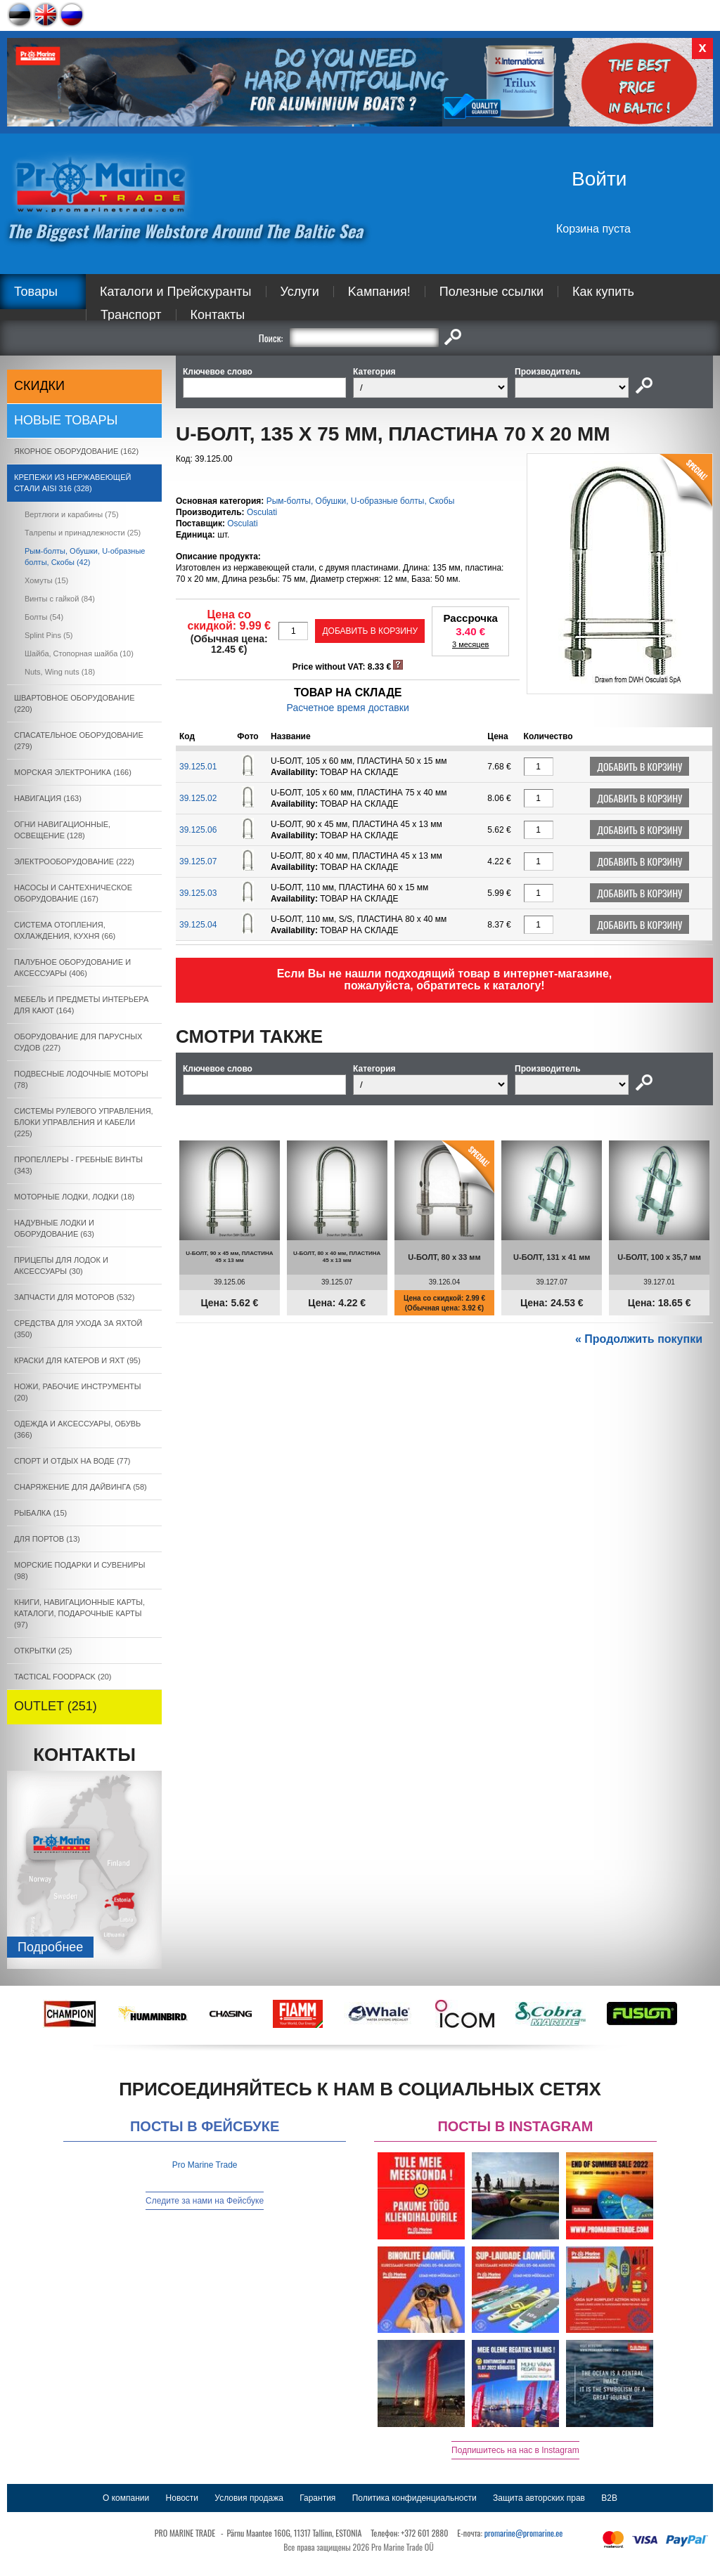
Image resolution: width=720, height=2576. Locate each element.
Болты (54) (44, 617)
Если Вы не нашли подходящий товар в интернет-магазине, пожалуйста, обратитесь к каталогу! (444, 979)
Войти (599, 179)
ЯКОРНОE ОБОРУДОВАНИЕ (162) (76, 451)
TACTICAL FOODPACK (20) (63, 1676)
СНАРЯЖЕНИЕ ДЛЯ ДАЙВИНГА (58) (80, 1487)
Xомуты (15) (46, 580)
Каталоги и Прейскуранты (176, 291)
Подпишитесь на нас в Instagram (515, 2450)
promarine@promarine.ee (523, 2533)
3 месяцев (470, 644)
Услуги (300, 291)
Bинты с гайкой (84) (60, 598)
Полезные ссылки (491, 291)
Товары (36, 292)
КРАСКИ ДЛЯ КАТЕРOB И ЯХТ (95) (77, 1360)
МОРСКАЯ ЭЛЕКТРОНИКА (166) (72, 772)
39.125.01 (198, 767)
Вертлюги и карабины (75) (72, 514)
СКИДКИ (39, 386)
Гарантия (317, 2498)
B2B (609, 2498)
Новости (182, 2498)
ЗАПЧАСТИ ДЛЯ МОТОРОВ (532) (74, 1297)
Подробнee (50, 1947)
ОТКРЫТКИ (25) (43, 1650)
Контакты (218, 314)
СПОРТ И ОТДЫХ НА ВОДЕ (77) (72, 1461)
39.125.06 (198, 830)
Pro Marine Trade (205, 2165)
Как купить (603, 291)
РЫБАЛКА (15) (40, 1513)
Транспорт (131, 314)
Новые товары (66, 420)
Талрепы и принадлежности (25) (83, 532)
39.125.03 (198, 893)
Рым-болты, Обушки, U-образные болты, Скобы (360, 501)
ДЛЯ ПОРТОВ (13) (47, 1539)
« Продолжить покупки (638, 1339)
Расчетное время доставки (348, 707)
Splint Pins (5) (48, 635)
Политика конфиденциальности (414, 2498)
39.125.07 (198, 861)
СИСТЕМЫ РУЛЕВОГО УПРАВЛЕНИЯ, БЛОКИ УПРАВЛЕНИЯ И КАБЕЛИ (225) (83, 1122)
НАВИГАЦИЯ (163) (48, 798)
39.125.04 (198, 925)
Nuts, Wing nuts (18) (60, 672)
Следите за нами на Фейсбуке (205, 2201)
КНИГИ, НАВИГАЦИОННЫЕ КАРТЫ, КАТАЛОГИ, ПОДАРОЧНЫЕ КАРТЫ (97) (79, 1613)
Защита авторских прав (539, 2498)
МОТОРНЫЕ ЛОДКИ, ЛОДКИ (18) (74, 1196)
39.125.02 (198, 798)
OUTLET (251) (55, 1706)
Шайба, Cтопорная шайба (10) (79, 653)
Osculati (262, 512)
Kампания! (379, 291)
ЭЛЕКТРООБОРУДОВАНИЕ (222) (74, 861)
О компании (126, 2498)
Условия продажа (248, 2498)
